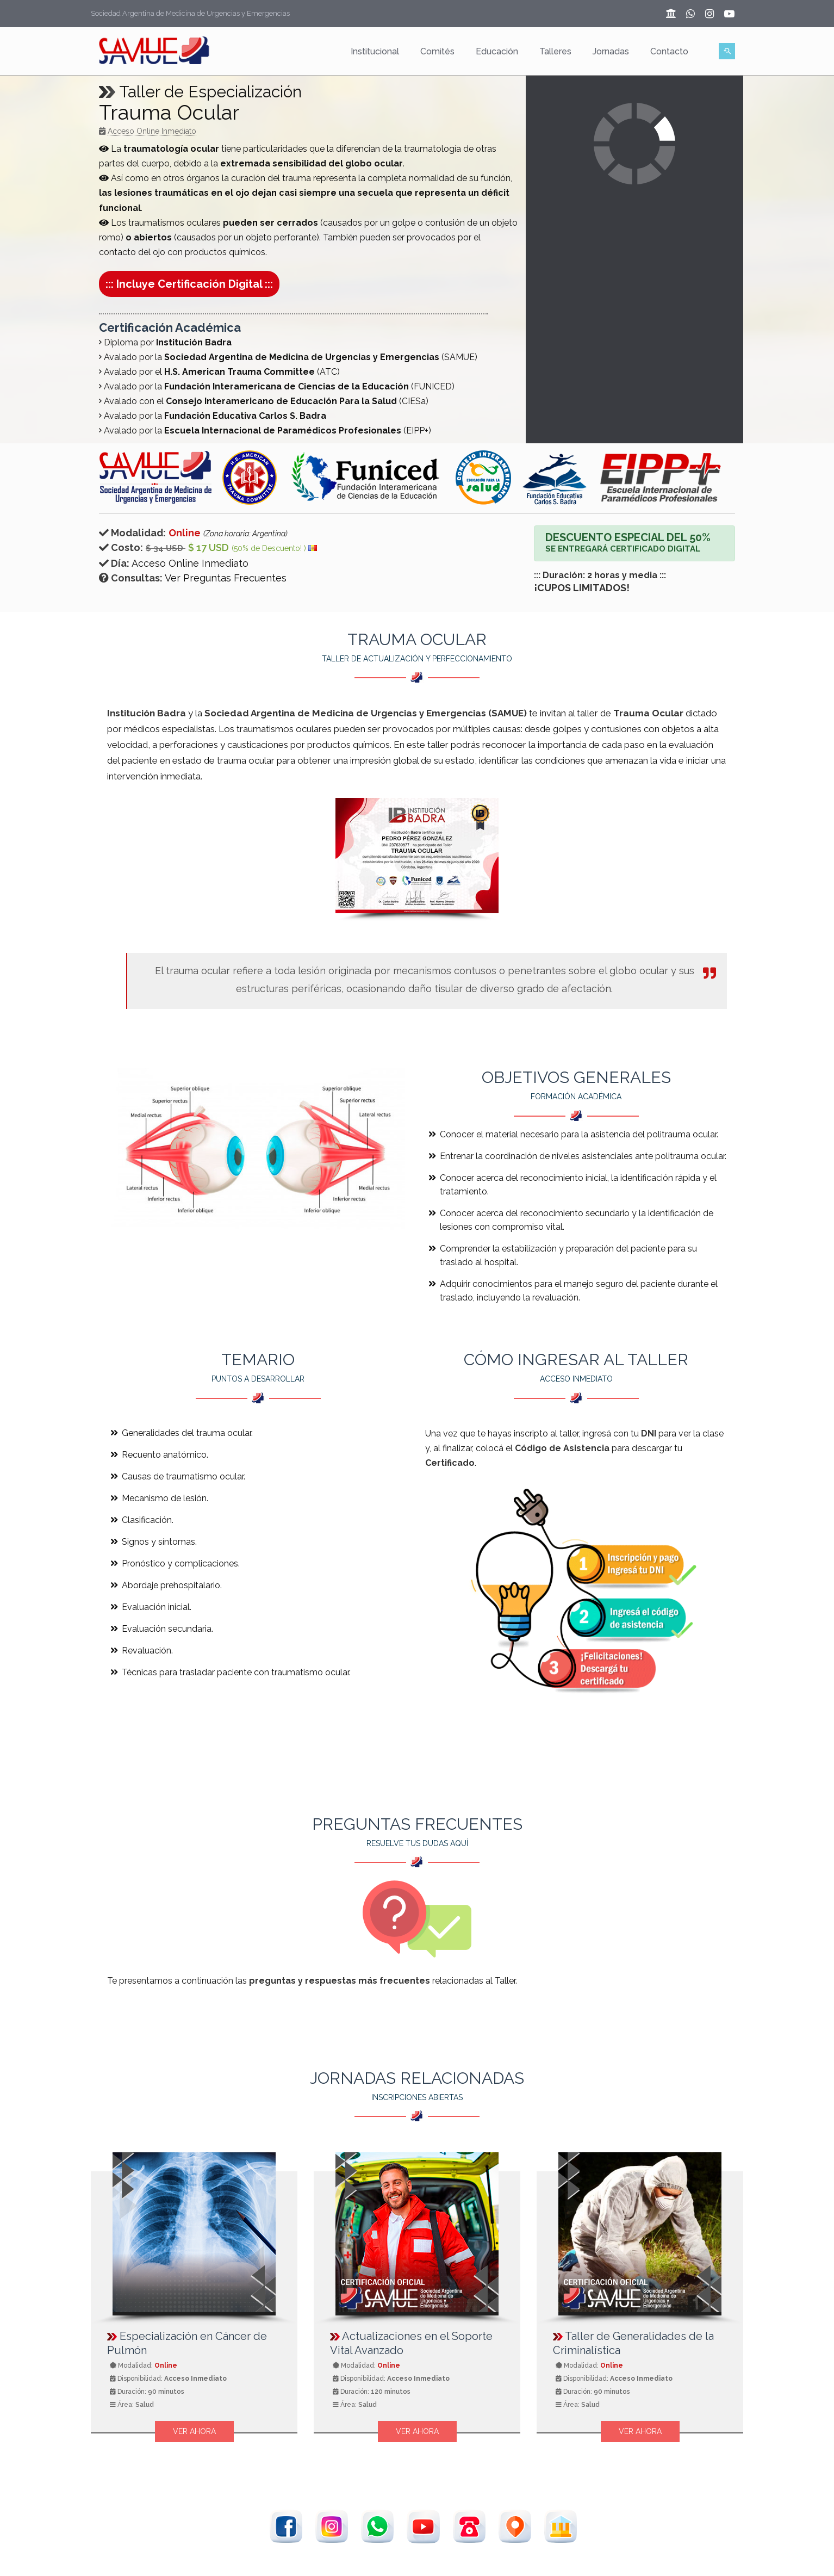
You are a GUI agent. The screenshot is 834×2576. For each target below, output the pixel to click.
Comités (437, 51)
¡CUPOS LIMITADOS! (582, 587)
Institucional (375, 51)
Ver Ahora (194, 2431)
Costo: (121, 547)
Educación (497, 51)
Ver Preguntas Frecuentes (226, 578)
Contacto (669, 51)
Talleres (555, 51)
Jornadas (611, 51)
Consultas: (131, 578)
